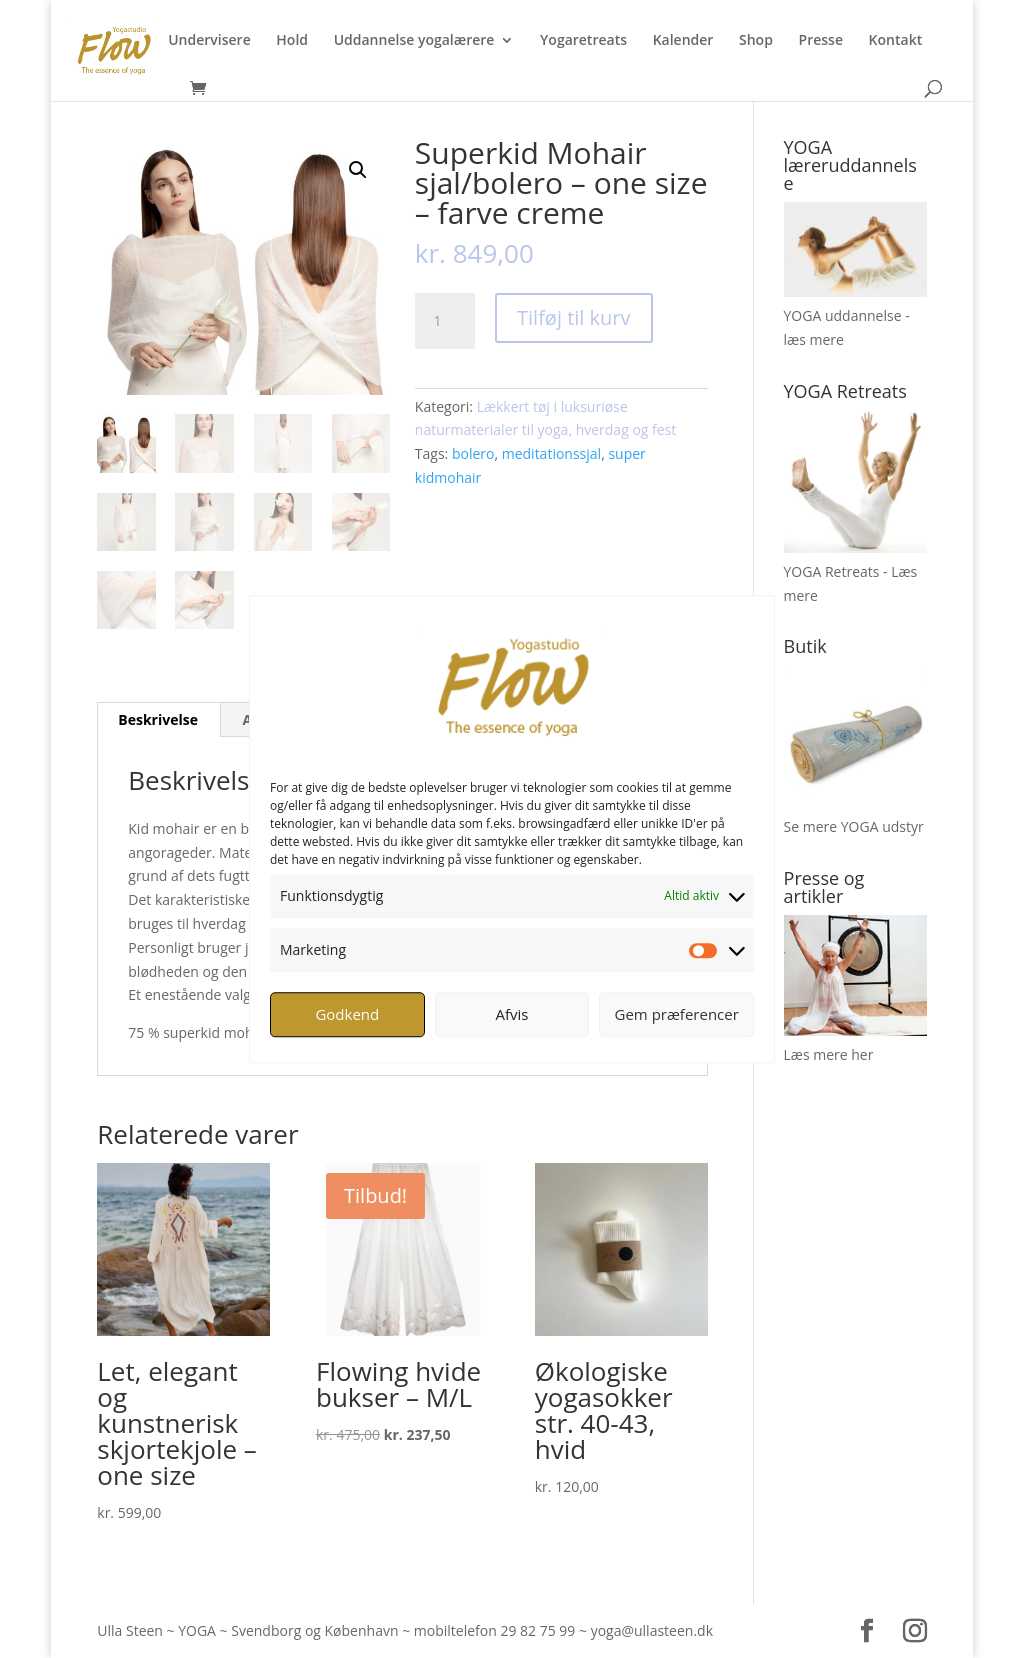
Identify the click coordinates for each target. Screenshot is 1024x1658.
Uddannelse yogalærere (414, 41)
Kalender (683, 41)
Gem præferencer (677, 1014)
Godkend (347, 1014)
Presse (821, 41)
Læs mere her (829, 1054)
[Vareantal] (445, 321)
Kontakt (896, 41)
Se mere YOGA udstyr (854, 826)
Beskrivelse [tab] (158, 719)
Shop (756, 41)
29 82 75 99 (537, 1630)
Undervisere (209, 41)
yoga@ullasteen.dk (652, 1630)
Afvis (512, 1014)
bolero (473, 453)
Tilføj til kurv (573, 317)
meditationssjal (551, 453)
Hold (292, 41)
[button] (358, 170)
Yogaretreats (583, 41)
